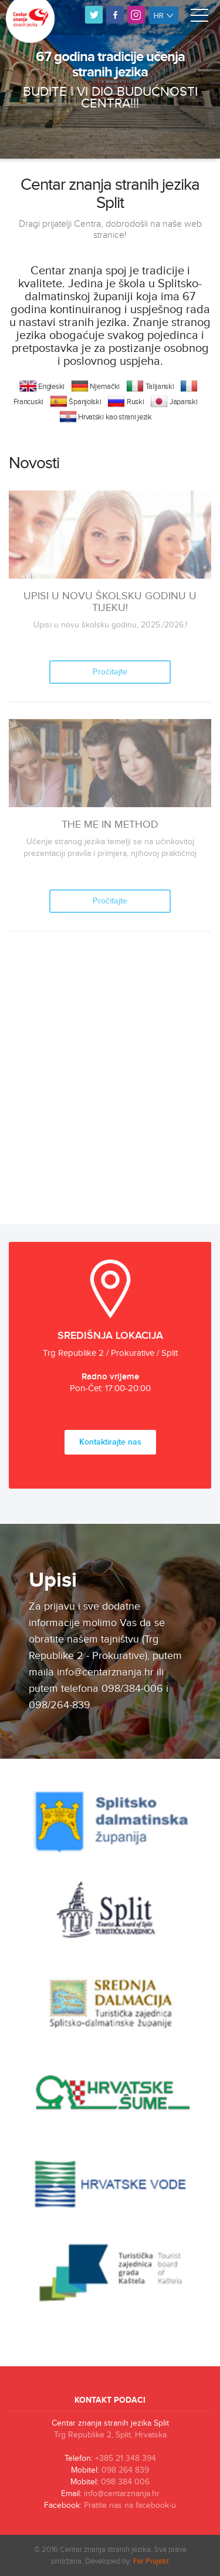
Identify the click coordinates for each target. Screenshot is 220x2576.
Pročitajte (110, 672)
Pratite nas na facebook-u (130, 2505)
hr (164, 15)
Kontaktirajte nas (110, 1442)
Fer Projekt (151, 2561)
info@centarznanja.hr (122, 2493)
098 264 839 (125, 2470)
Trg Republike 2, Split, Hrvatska (110, 2435)
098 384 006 (125, 2482)
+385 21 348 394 (125, 2458)
